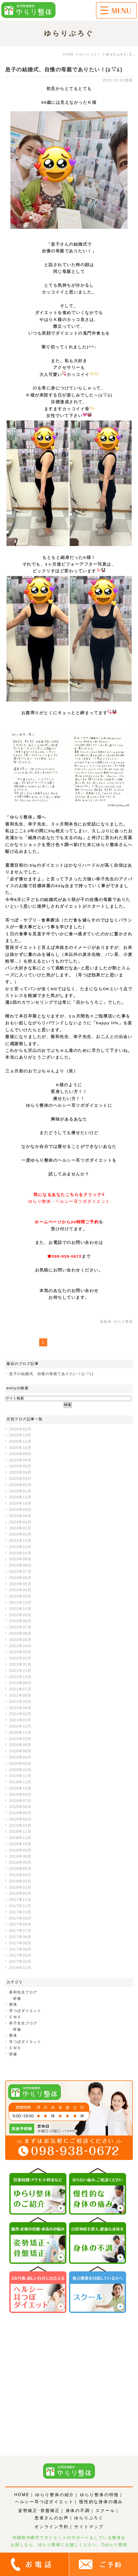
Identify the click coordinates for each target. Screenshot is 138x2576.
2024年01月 (20, 1534)
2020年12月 (20, 1726)
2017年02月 (20, 1961)
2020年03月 (20, 1763)
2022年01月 (20, 1664)
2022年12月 (20, 1602)
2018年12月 (20, 1831)
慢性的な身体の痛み (101, 2502)
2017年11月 (20, 1906)
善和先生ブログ (23, 1992)
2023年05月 (20, 1584)
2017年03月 (20, 1955)
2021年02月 (20, 1714)
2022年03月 (20, 1652)
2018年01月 (20, 1893)
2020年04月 (20, 1757)
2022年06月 (20, 1633)
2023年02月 (20, 1596)
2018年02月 (20, 1887)
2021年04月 (20, 1708)
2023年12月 (20, 1540)
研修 (17, 1998)
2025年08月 (20, 1454)
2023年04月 (20, 1590)
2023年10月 (20, 1553)
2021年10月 (20, 1677)
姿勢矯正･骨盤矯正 (39, 2510)
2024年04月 (20, 1516)
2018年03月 (20, 1881)
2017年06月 (20, 1937)
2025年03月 (20, 1478)
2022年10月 (20, 1609)
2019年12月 (20, 1776)
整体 (13, 2004)
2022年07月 (20, 1627)
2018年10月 (20, 1844)
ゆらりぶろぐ (89, 2518)
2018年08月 (20, 1856)
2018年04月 (20, 1875)
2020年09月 (20, 1745)
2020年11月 (20, 1732)
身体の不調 (78, 2510)
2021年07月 (20, 1689)
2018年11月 (20, 1838)
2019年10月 (20, 1788)
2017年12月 (20, 1899)
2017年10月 (20, 1912)
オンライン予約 (51, 2526)
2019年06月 (20, 1807)
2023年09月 (20, 1559)
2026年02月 (20, 1429)
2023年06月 (20, 1578)
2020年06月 (20, 1751)
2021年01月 (20, 1720)
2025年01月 (20, 1491)
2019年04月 (20, 1819)
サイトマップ (89, 2526)
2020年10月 (20, 1739)
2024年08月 (20, 1509)
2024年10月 (20, 1503)
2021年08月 (20, 1683)
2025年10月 (20, 1448)
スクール (105, 2510)
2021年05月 (20, 1701)
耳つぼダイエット (25, 2011)
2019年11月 (20, 1782)
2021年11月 (20, 1671)
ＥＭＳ (15, 2017)
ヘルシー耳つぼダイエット (44, 2502)
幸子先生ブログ (23, 2023)
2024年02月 (20, 1528)
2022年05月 (20, 1640)
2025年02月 (20, 1485)
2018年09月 (20, 1850)
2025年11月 (20, 1441)
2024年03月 (20, 1522)
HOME (22, 2494)
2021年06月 (20, 1695)
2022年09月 (20, 1615)
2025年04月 (20, 1472)
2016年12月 (20, 1968)
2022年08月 (20, 1621)
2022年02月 (20, 1658)
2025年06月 (20, 1460)
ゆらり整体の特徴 (99, 2494)
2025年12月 (20, 1435)
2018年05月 (20, 1869)
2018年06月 (20, 1862)
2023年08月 (20, 1565)
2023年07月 (20, 1571)
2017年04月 (20, 1949)
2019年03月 (20, 1825)
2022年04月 (20, 1646)
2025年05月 (20, 1466)
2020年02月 (20, 1770)
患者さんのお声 (51, 2518)
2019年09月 (20, 1794)
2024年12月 (20, 1497)
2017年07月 (20, 1930)
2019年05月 (20, 1813)
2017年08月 (20, 1924)
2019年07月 (20, 1801)
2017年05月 (20, 1943)
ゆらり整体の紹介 (54, 2494)
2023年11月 (20, 1547)
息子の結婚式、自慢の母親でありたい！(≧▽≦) (63, 69)
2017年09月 (20, 1918)
